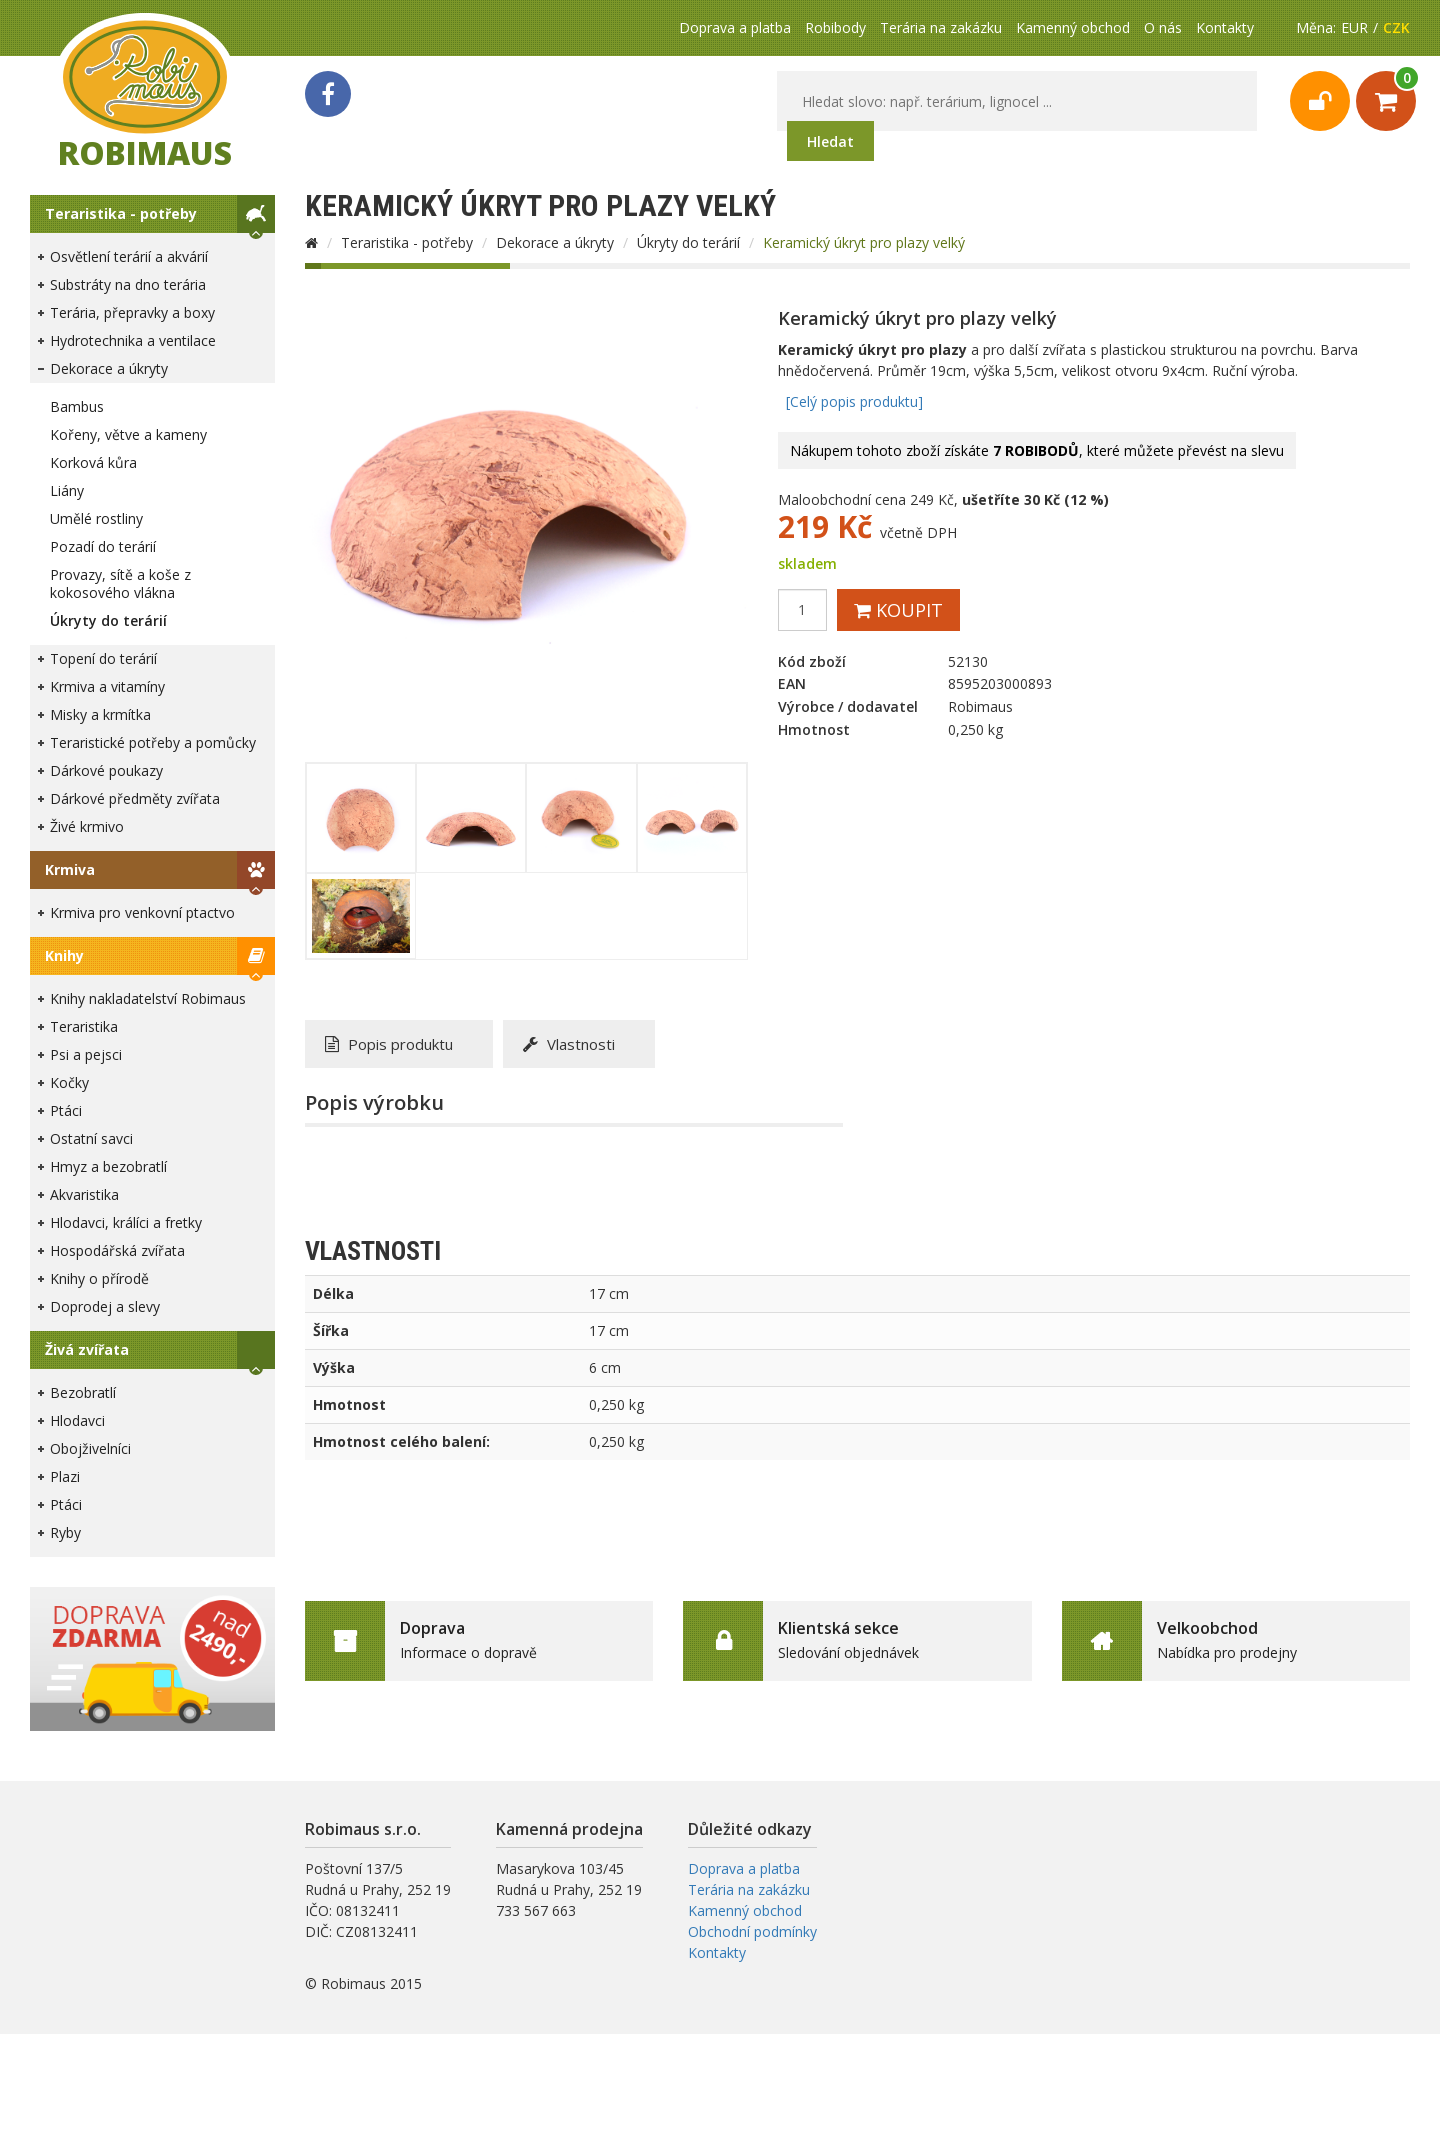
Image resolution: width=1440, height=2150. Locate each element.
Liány (67, 490)
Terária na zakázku (941, 27)
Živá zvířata (87, 1349)
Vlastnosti (569, 1044)
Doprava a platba (735, 27)
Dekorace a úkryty (109, 368)
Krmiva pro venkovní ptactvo (142, 912)
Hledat (830, 141)
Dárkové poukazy (106, 770)
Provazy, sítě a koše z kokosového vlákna (120, 583)
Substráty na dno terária (128, 284)
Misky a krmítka (100, 714)
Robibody (835, 27)
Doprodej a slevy (105, 1306)
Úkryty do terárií (108, 620)
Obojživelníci (90, 1448)
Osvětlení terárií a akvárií (129, 256)
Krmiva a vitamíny (107, 686)
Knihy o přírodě (99, 1278)
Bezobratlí (83, 1392)
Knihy (64, 955)
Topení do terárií (103, 658)
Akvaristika (84, 1194)
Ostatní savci (91, 1138)
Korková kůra (93, 462)
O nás (1163, 27)
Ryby (65, 1532)
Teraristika (84, 1026)
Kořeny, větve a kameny (128, 434)
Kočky (69, 1082)
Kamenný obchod (1073, 27)
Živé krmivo (87, 826)
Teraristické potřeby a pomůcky (153, 742)
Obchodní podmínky (752, 1931)
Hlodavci (77, 1420)
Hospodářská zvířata (117, 1250)
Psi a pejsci (86, 1054)
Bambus (77, 406)
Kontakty (1225, 27)
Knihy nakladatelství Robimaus (148, 998)
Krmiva (70, 869)
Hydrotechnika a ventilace (133, 340)
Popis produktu (389, 1044)
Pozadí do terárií (103, 546)
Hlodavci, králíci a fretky (126, 1222)
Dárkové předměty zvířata (135, 798)
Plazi (65, 1476)
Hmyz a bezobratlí (108, 1166)
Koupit (898, 610)
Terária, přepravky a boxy (132, 312)
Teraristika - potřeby (121, 213)
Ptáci (66, 1110)
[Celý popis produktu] (854, 401)
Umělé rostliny (96, 518)
